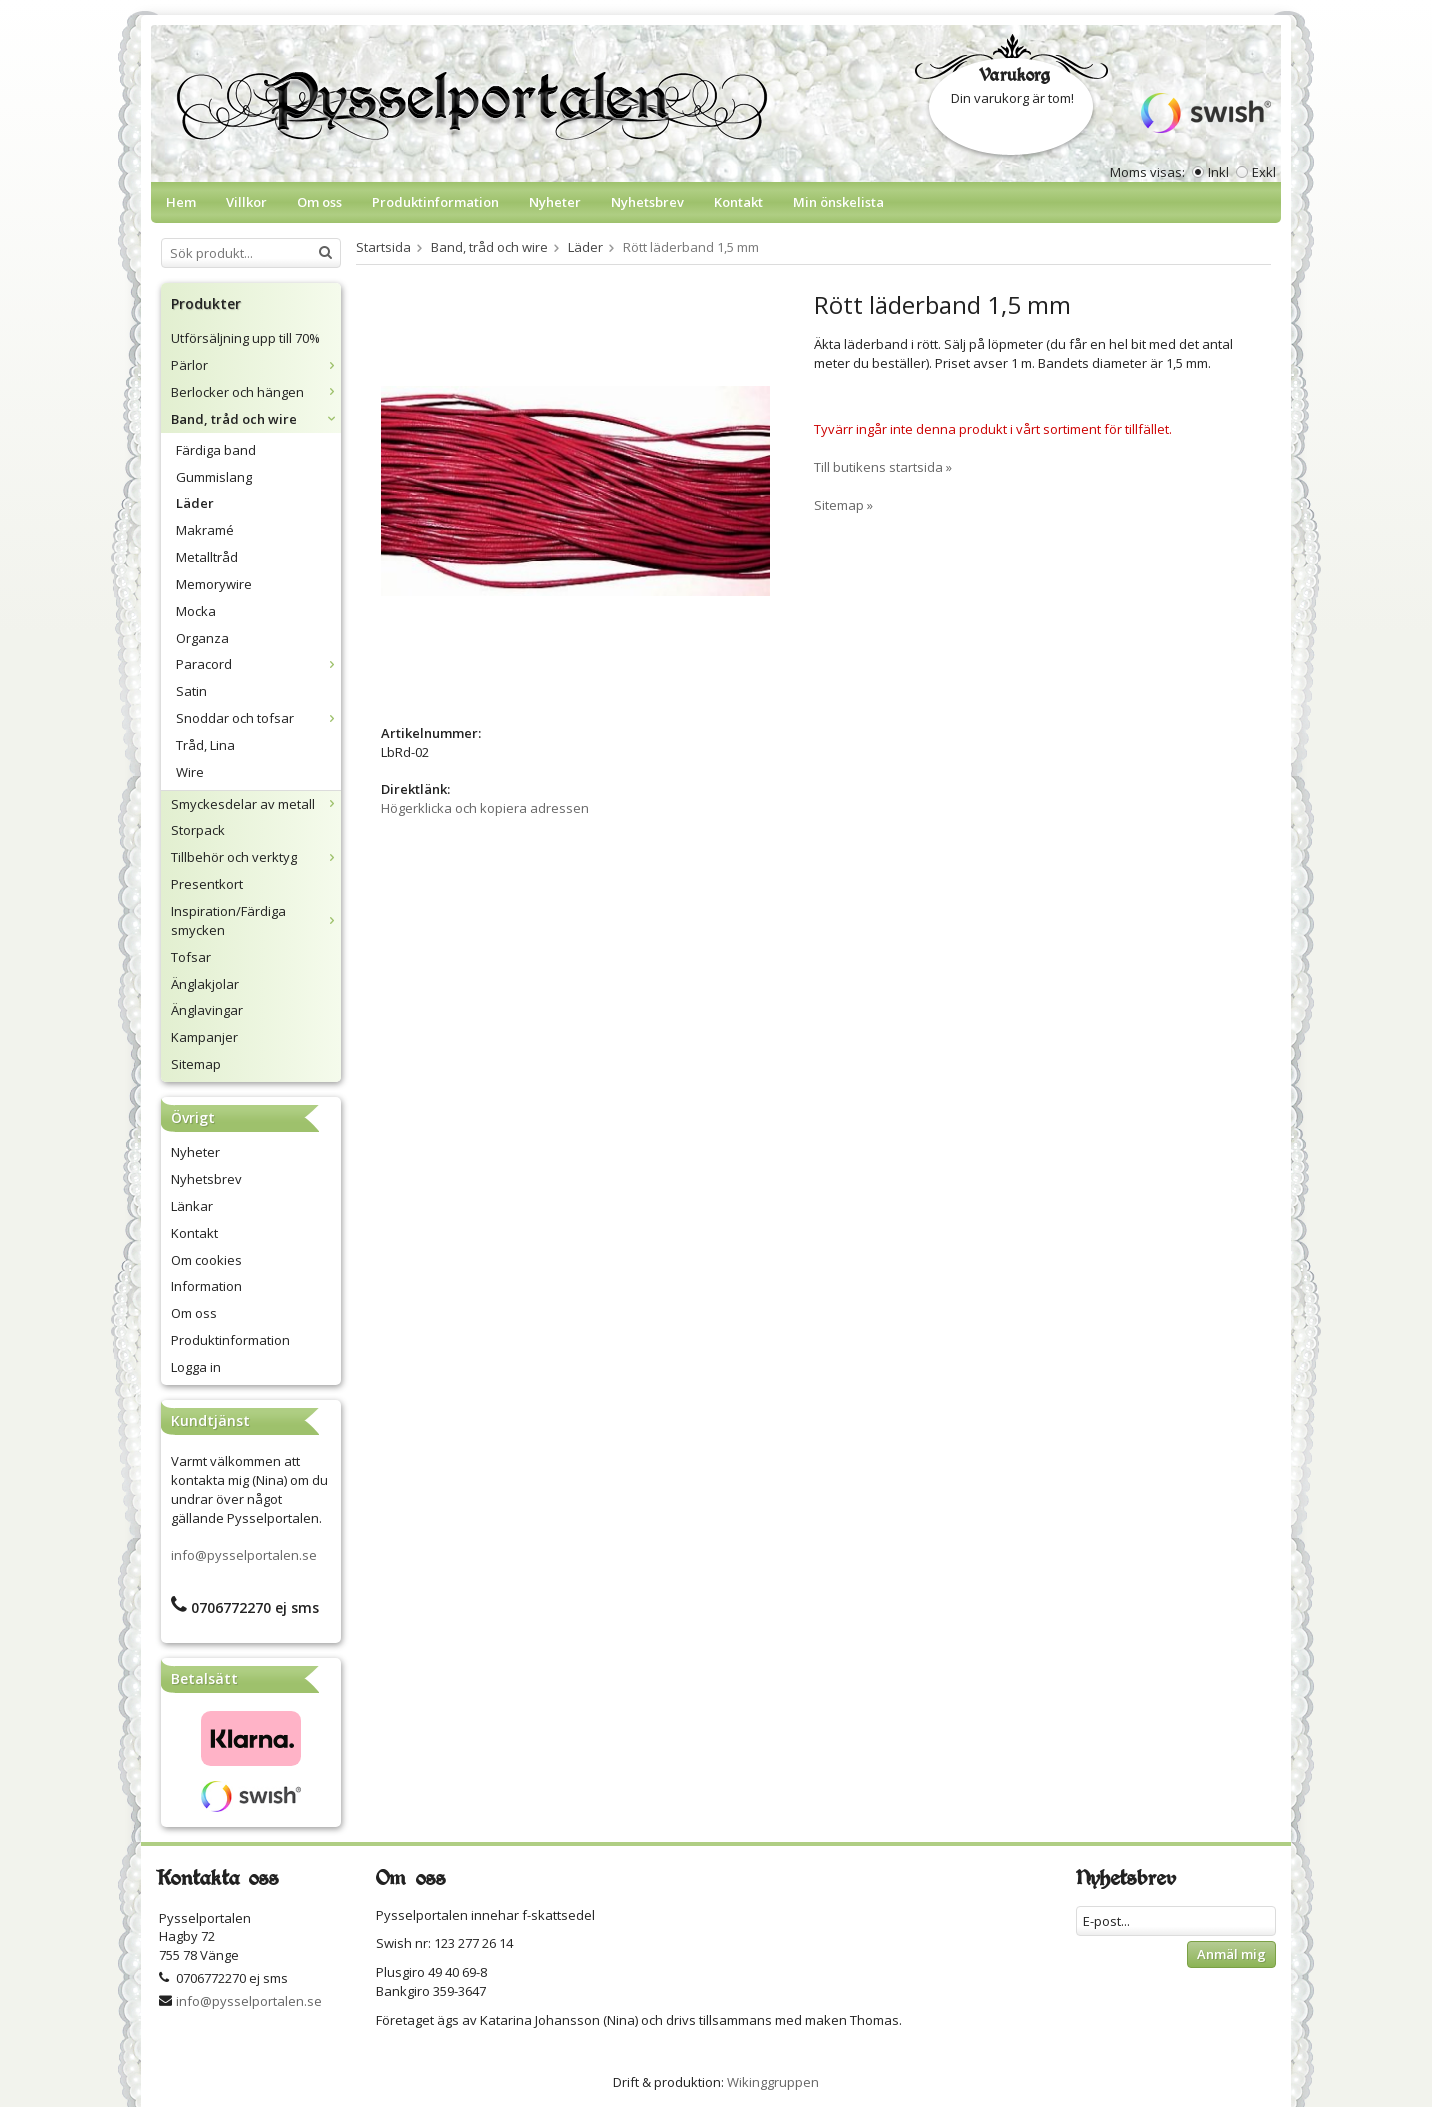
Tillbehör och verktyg (256, 857)
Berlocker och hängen (256, 392)
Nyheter (555, 202)
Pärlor (256, 365)
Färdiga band (216, 450)
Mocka (196, 611)
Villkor (246, 202)
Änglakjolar (205, 984)
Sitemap (196, 1064)
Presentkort (207, 884)
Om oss (319, 202)
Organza (202, 638)
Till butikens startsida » (883, 467)
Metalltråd (207, 557)
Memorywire (214, 584)
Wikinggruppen (773, 2082)
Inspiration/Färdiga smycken (256, 920)
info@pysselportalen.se (244, 1555)
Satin (191, 691)
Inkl (1218, 172)
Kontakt (738, 202)
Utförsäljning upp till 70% (245, 338)
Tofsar (191, 957)
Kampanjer (204, 1037)
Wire (190, 772)
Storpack (198, 830)
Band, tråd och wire (256, 419)
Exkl (1264, 172)
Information (206, 1286)
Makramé (205, 530)
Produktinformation (435, 202)
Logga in (196, 1367)
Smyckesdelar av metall (256, 804)
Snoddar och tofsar (258, 718)
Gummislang (214, 477)
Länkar (192, 1206)
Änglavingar (207, 1010)
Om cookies (206, 1260)
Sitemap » (843, 505)
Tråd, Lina (205, 745)
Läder (195, 503)
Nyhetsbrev (647, 202)
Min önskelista (838, 202)
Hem (181, 202)
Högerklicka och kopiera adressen (485, 808)
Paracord (258, 664)
